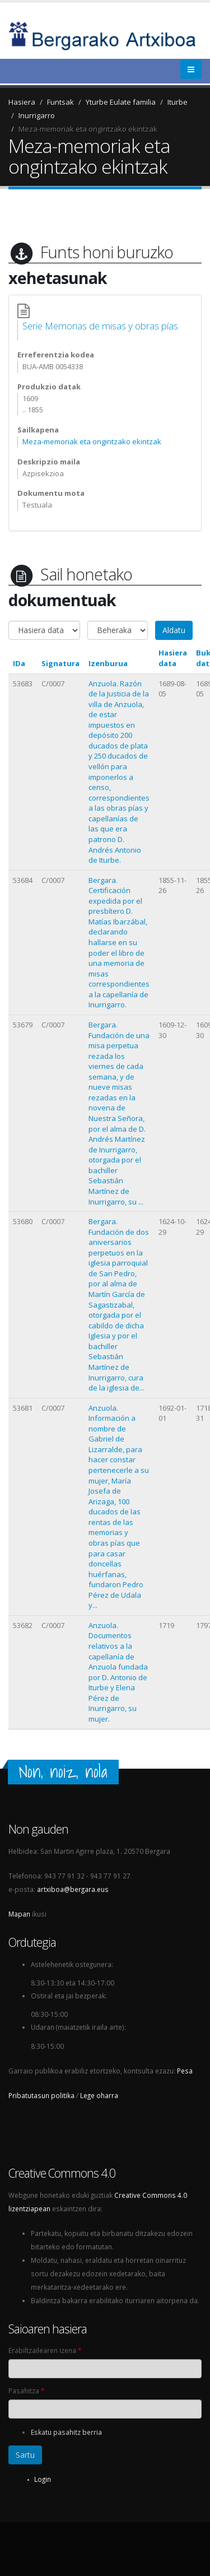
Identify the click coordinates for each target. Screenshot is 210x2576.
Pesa (185, 2070)
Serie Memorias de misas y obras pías (100, 325)
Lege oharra (99, 2095)
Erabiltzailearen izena (44, 2350)
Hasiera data (172, 658)
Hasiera (21, 102)
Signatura (60, 663)
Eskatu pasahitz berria (66, 2432)
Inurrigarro (36, 115)
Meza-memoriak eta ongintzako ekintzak (87, 129)
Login (42, 2479)
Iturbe (177, 102)
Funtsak (60, 102)
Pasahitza (26, 2390)
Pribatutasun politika (41, 2095)
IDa (19, 663)
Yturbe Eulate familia (121, 102)
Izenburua (108, 663)
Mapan (19, 1913)
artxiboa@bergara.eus (73, 1889)
